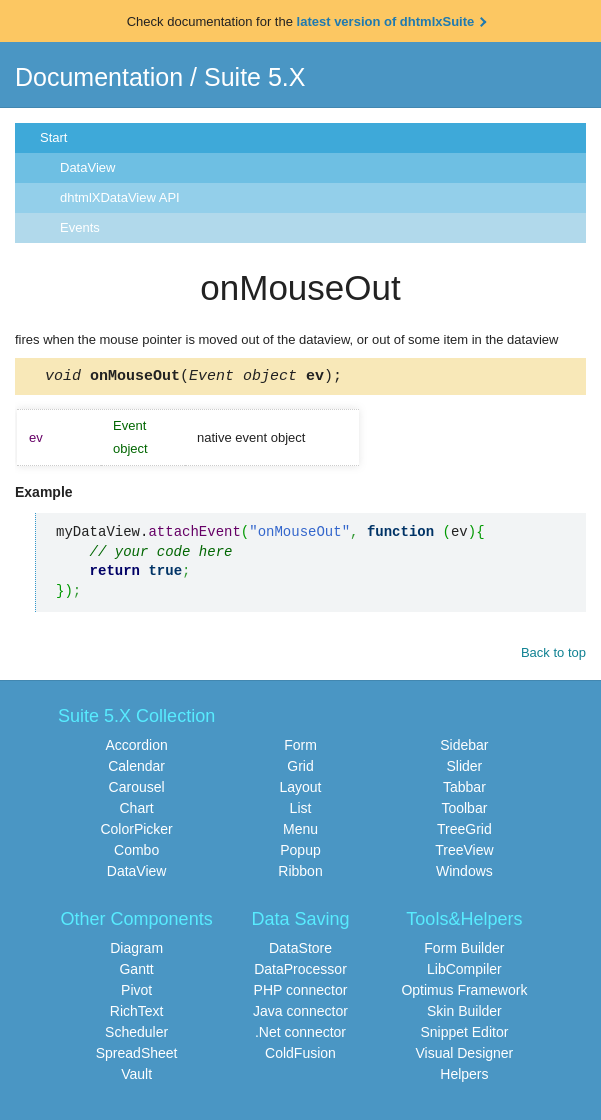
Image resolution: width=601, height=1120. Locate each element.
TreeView (464, 853)
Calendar (136, 769)
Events (80, 227)
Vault (136, 1077)
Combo (136, 853)
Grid (300, 769)
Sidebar (464, 748)
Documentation (99, 77)
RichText (137, 1014)
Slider (464, 769)
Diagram (136, 951)
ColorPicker (136, 832)
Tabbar (464, 790)
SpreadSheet (137, 1056)
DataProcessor (300, 972)
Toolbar (464, 811)
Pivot (136, 993)
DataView (87, 167)
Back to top (553, 655)
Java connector (300, 1014)
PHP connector (301, 993)
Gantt (136, 972)
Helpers (464, 1077)
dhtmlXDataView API (120, 197)
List (301, 811)
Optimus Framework (464, 993)
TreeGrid (464, 832)
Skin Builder (464, 1014)
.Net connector (300, 1035)
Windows (464, 874)
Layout (300, 790)
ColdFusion (300, 1056)
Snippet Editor (464, 1035)
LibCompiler (464, 972)
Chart (136, 811)
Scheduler (136, 1035)
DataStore (300, 951)
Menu (300, 832)
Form (300, 748)
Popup (300, 853)
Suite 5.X (254, 77)
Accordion (136, 748)
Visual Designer (464, 1056)
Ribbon (300, 874)
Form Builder (464, 951)
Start (53, 137)
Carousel (137, 790)
